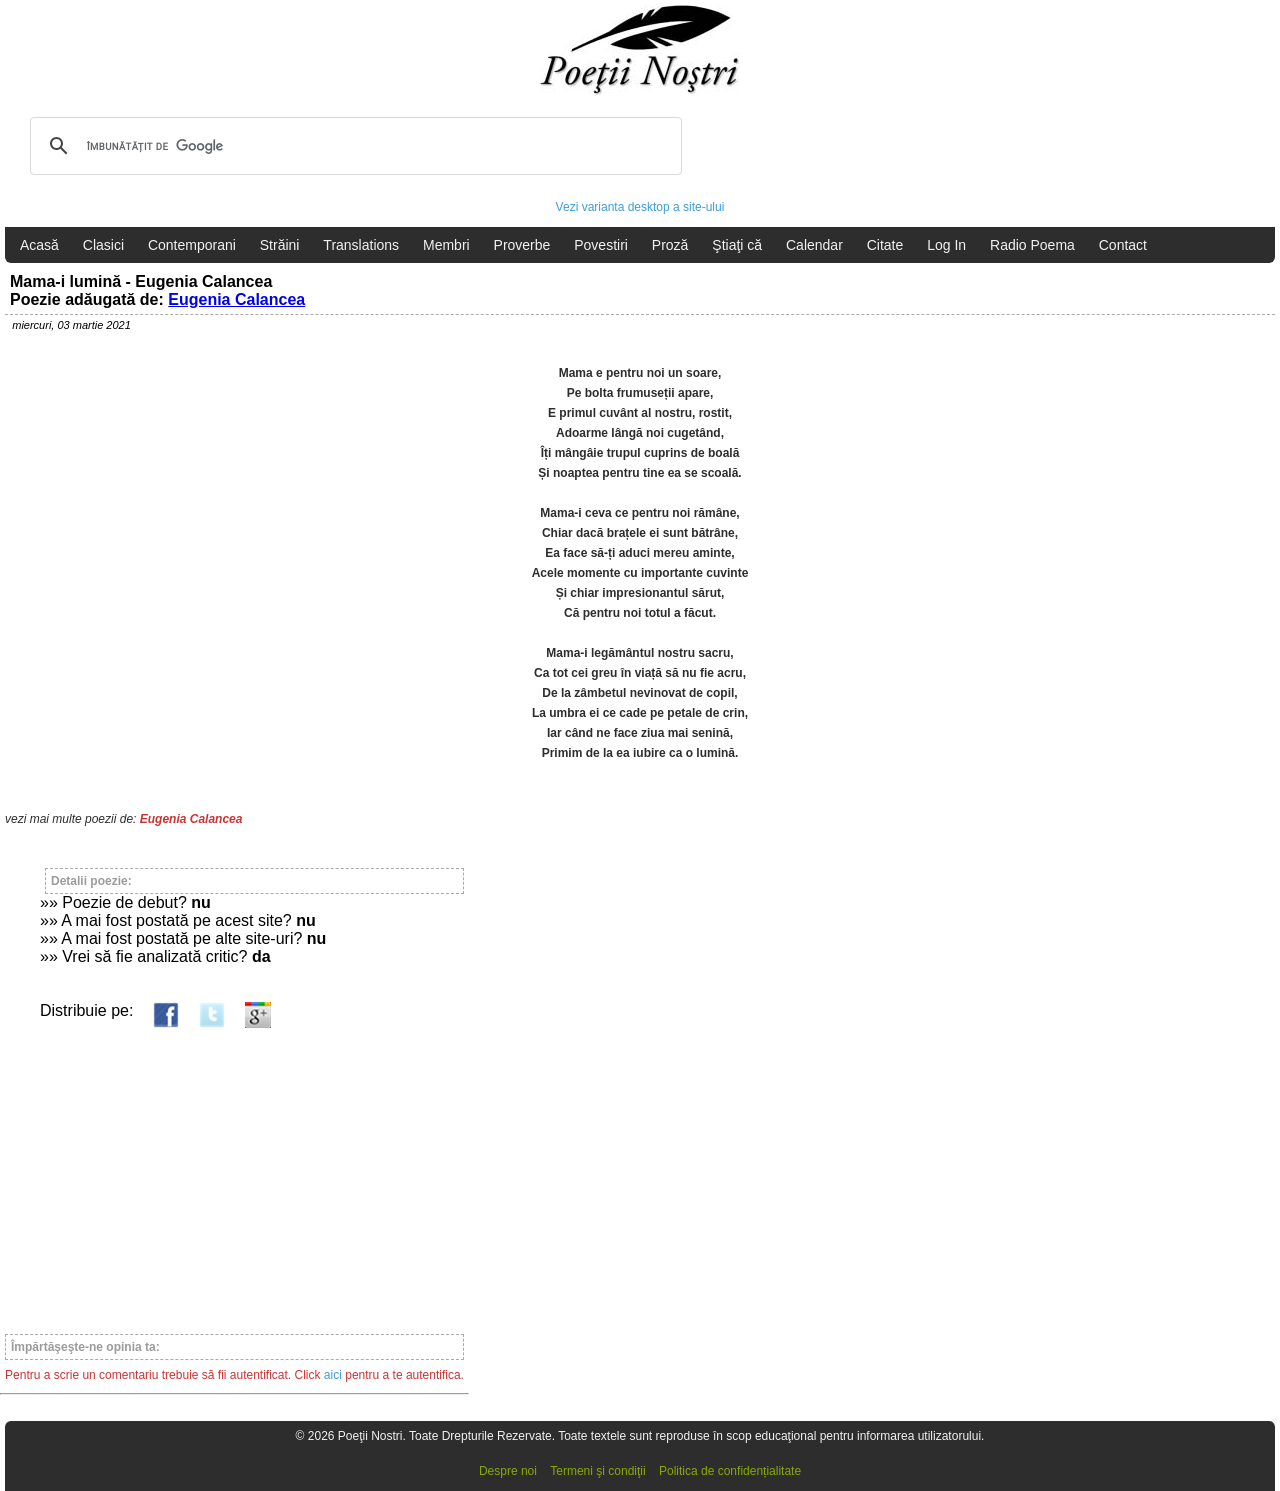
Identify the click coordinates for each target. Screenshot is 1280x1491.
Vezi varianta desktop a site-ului (640, 207)
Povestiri (601, 245)
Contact (1123, 245)
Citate (885, 245)
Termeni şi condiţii (597, 1471)
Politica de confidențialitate (730, 1471)
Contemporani (192, 245)
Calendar (814, 245)
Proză (670, 245)
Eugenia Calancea (236, 299)
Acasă (39, 245)
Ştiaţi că (737, 245)
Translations (361, 245)
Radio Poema (1032, 245)
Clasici (103, 245)
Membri (446, 245)
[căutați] (353, 146)
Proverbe (522, 245)
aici (333, 1375)
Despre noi (508, 1471)
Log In (946, 245)
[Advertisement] (234, 1172)
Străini (280, 245)
